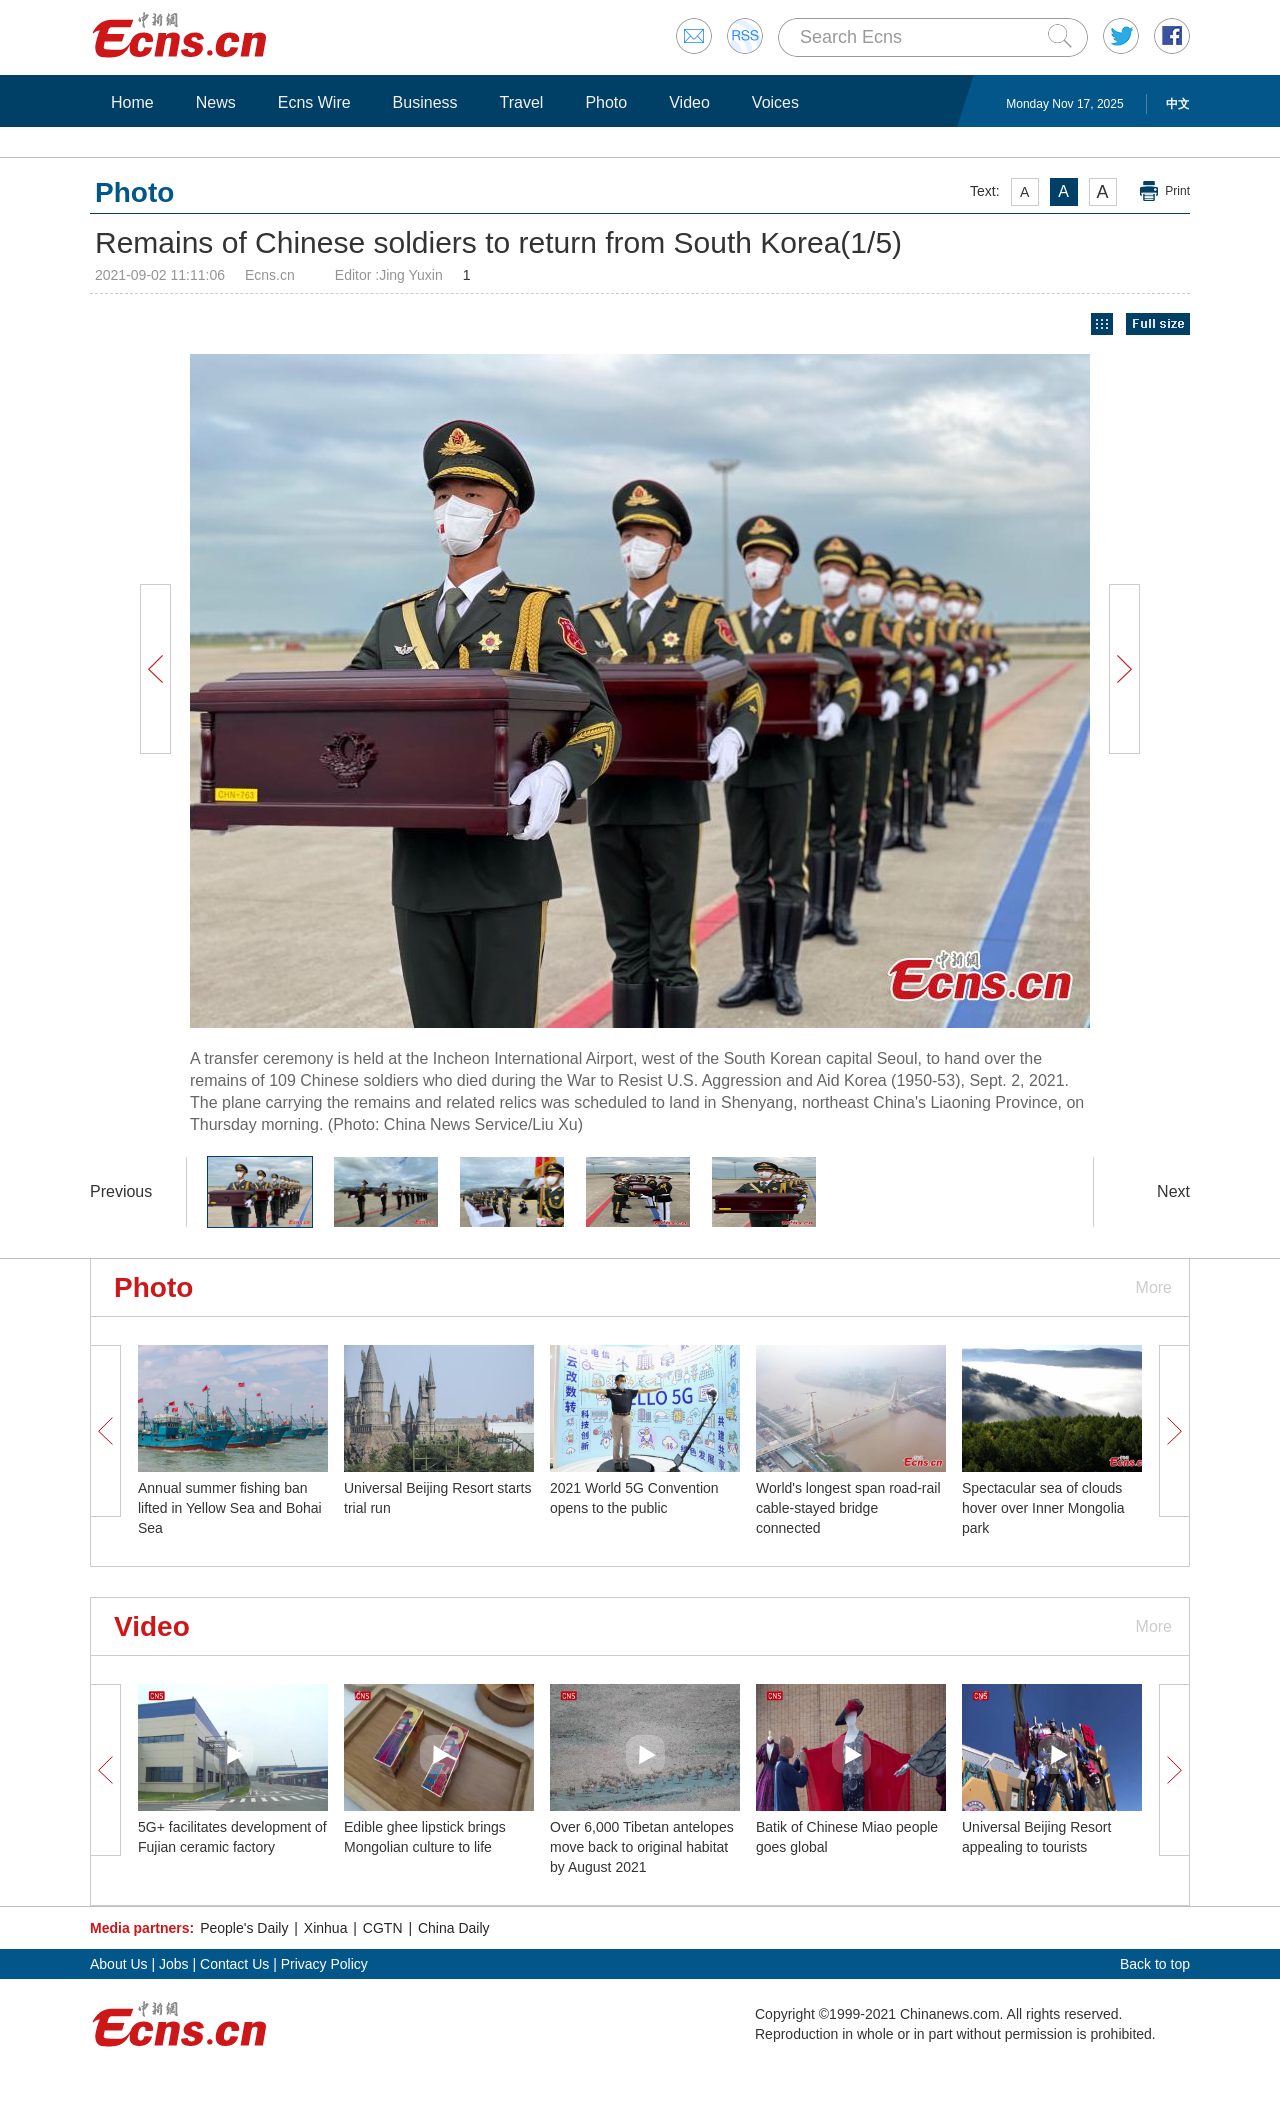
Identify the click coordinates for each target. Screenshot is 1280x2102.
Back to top (1155, 1964)
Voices (775, 102)
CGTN (383, 1928)
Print (1177, 191)
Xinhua (326, 1928)
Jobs (174, 1964)
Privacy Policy (324, 1964)
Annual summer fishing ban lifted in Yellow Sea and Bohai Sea (230, 1508)
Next (1173, 1191)
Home (132, 102)
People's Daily (244, 1928)
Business (425, 102)
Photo (606, 102)
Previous (121, 1191)
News (216, 102)
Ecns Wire (314, 102)
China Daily (454, 1928)
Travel (522, 102)
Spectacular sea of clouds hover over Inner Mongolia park (1043, 1508)
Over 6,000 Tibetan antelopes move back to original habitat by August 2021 (642, 1847)
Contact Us (234, 1964)
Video (689, 102)
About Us (119, 1964)
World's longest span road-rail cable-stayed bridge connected (848, 1508)
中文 (1178, 104)
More (1154, 1287)
